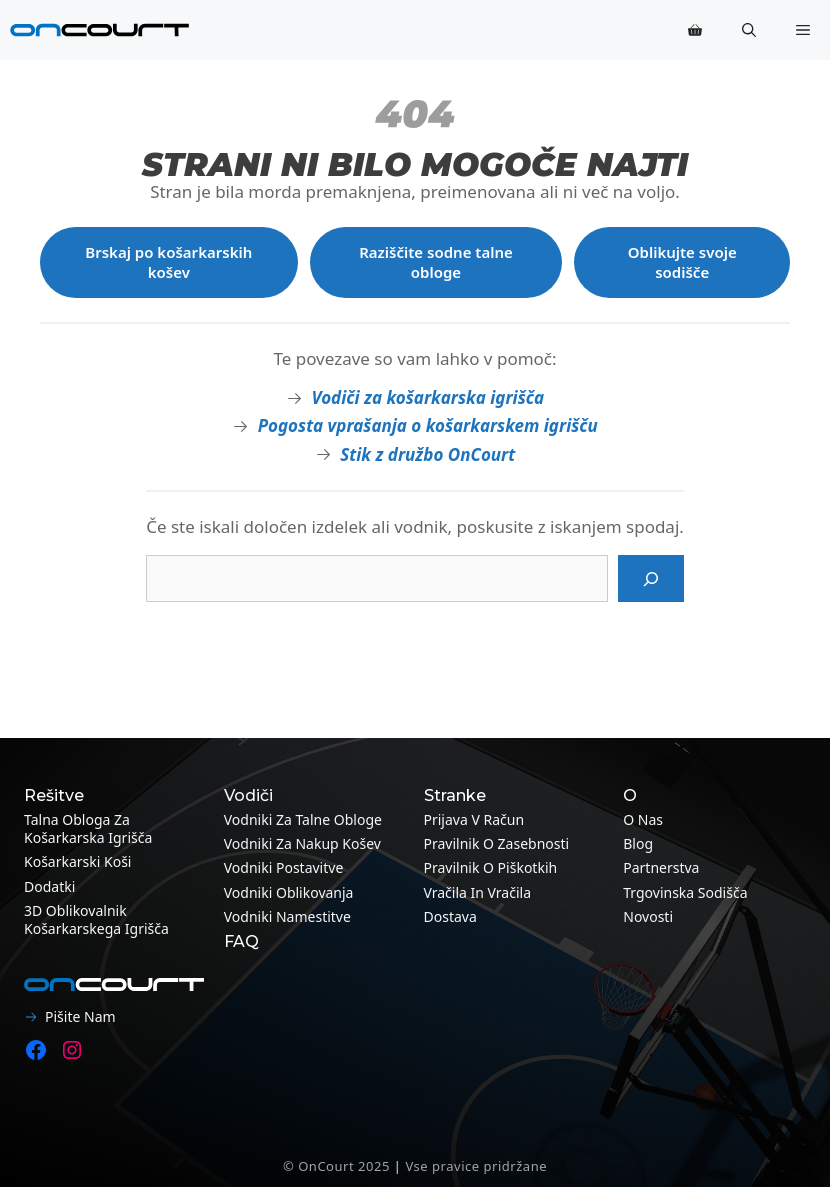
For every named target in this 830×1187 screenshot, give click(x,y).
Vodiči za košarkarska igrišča (427, 397)
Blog (638, 843)
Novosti (648, 916)
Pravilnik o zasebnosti (497, 843)
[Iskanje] (651, 579)
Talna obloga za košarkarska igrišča (88, 828)
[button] (749, 30)
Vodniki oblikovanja (289, 892)
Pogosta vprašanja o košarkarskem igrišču (428, 425)
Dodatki (49, 886)
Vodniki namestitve (287, 916)
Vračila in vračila (478, 892)
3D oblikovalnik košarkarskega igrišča (96, 919)
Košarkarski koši (77, 861)
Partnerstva (661, 867)
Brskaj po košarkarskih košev (168, 262)
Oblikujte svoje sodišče (682, 262)
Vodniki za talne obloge (303, 819)
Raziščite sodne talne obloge (436, 262)
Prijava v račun (474, 819)
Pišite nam (80, 1016)
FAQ (241, 941)
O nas (643, 819)
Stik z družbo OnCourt (427, 454)
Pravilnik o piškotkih (491, 867)
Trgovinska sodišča (685, 892)
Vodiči (248, 795)
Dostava (450, 916)
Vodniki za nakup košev (302, 843)
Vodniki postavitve (284, 867)
